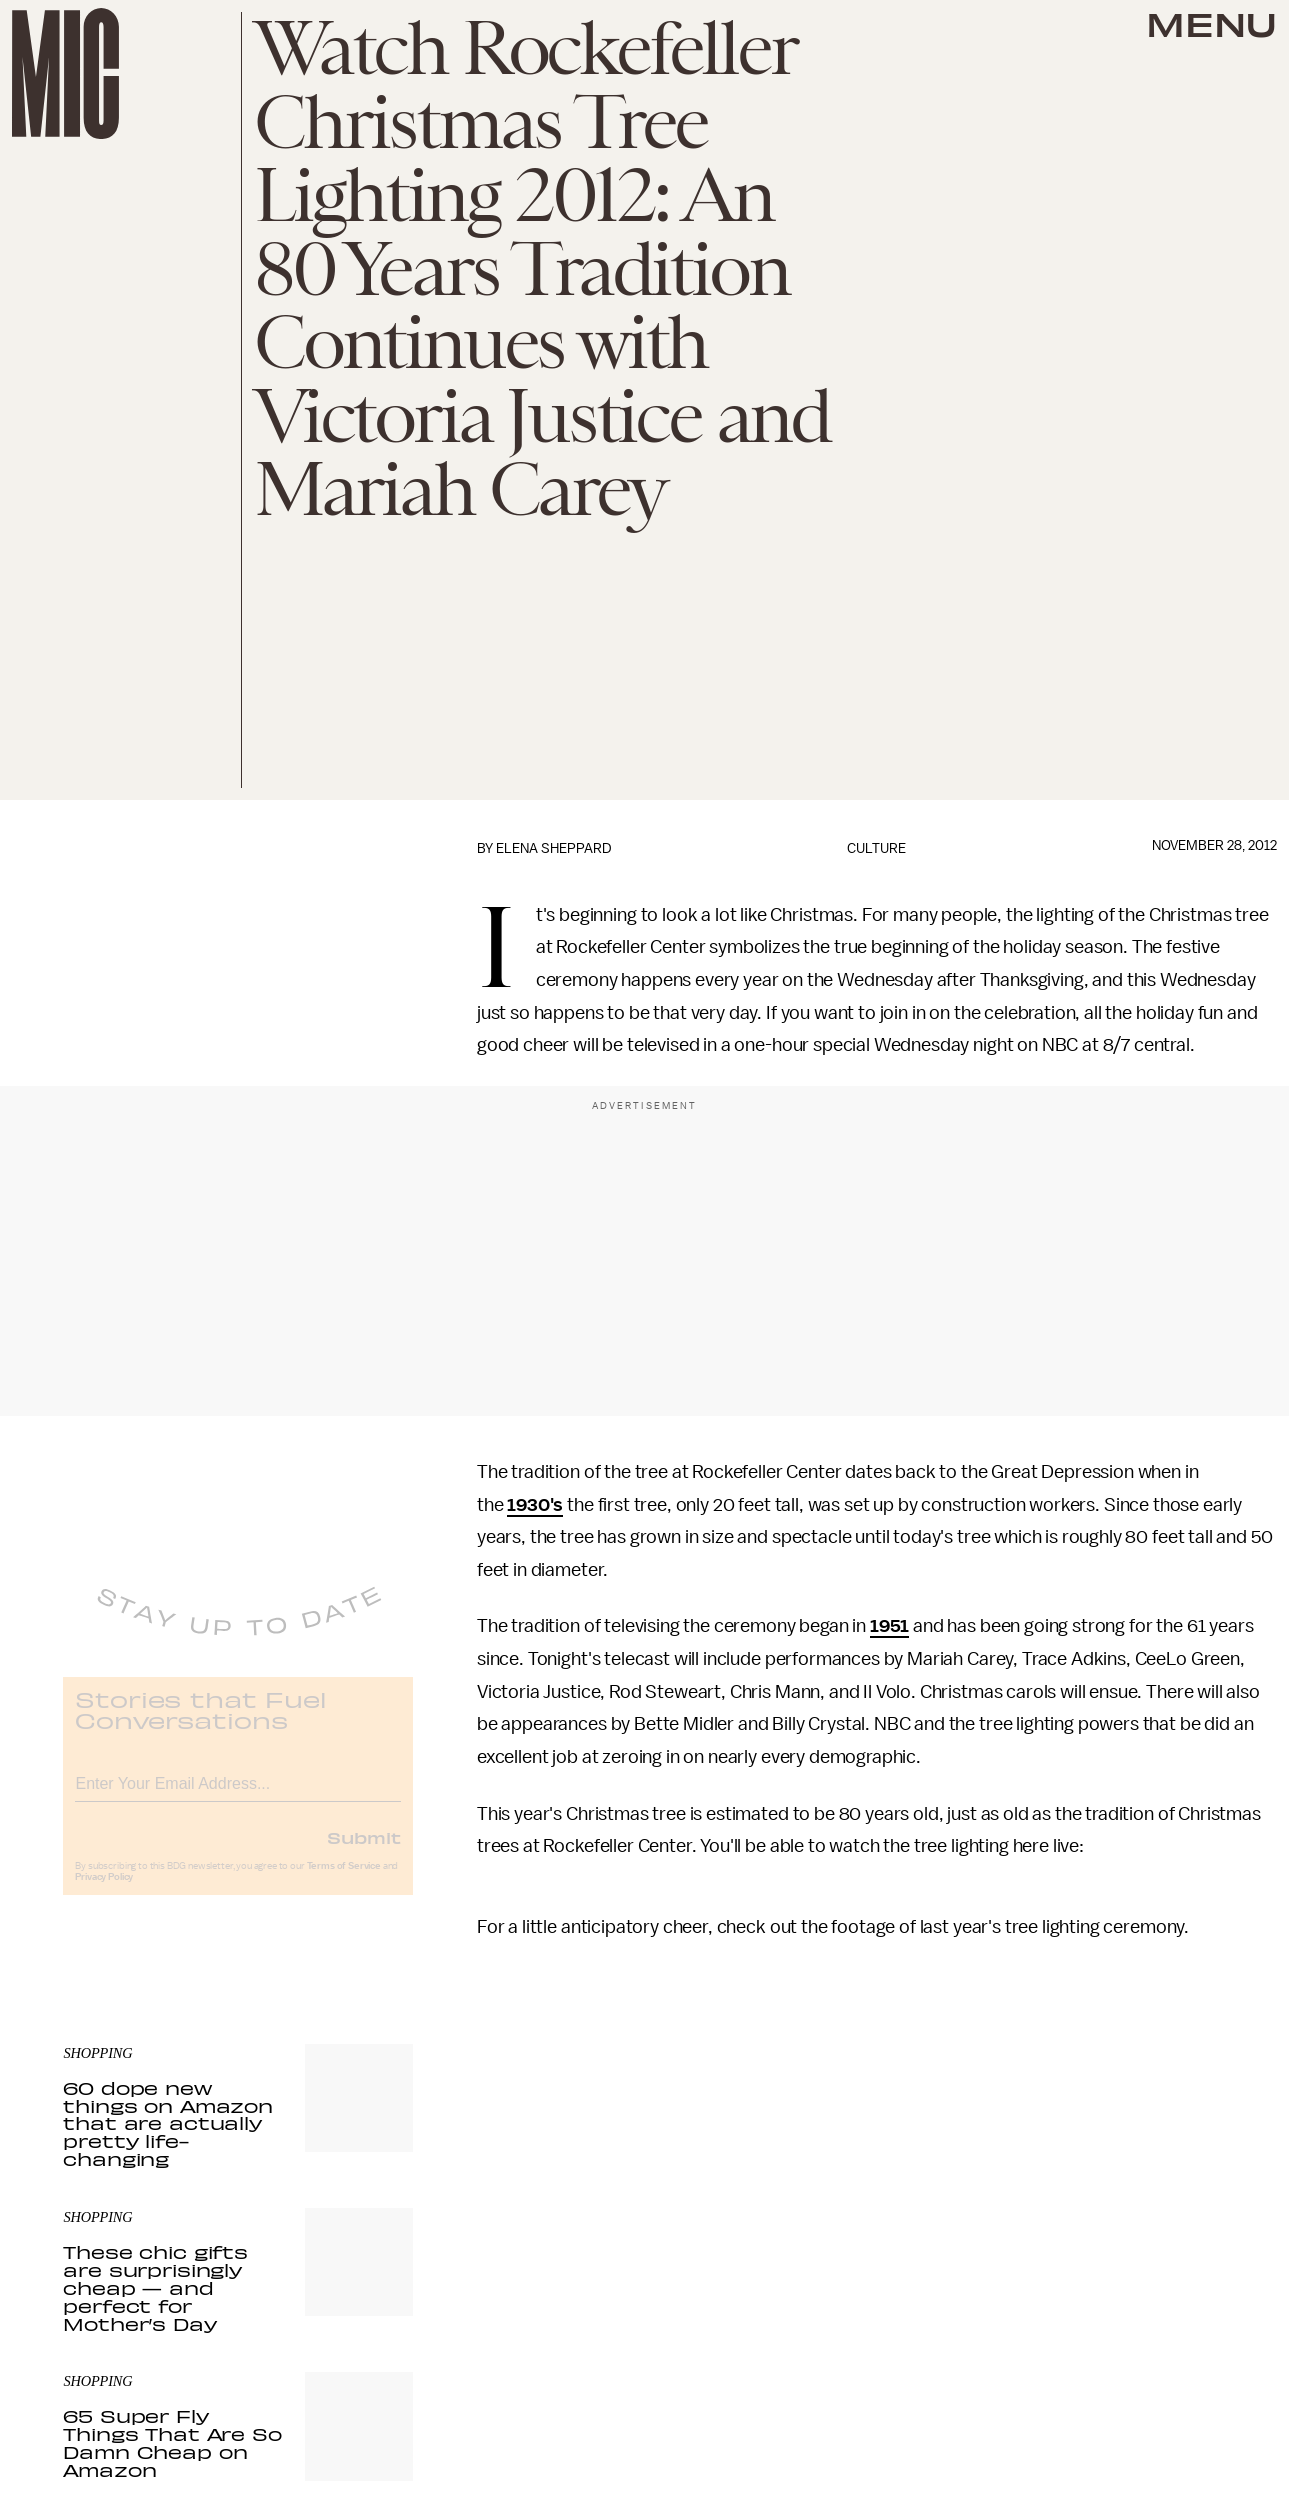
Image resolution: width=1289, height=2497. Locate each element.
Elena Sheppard (554, 848)
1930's (535, 1505)
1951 (889, 1626)
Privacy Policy (104, 1892)
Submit (364, 1852)
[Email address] (238, 1795)
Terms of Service (344, 1881)
